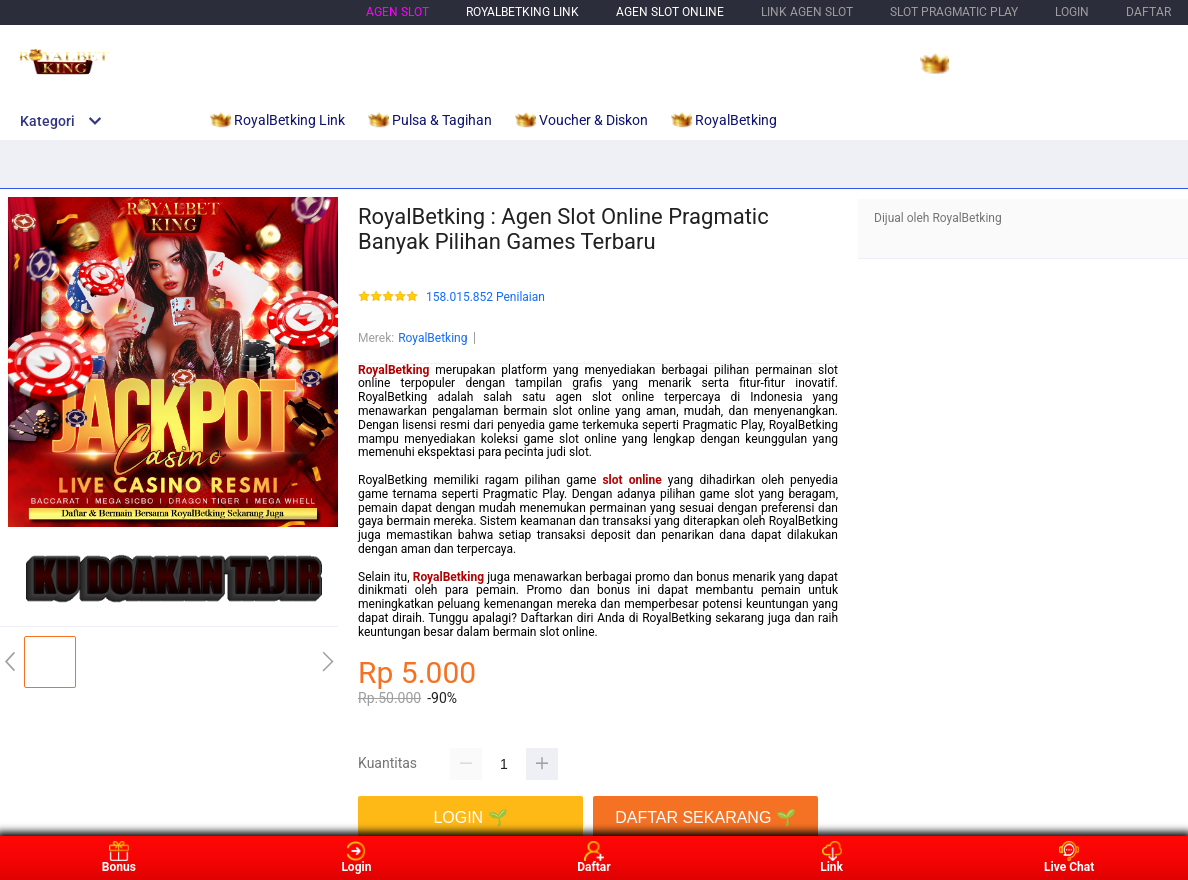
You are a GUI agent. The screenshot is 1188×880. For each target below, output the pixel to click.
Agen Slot (397, 12)
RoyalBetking (432, 338)
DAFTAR (1148, 12)
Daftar (593, 857)
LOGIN (1072, 12)
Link (831, 857)
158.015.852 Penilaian (485, 297)
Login (356, 857)
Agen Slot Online (670, 12)
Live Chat (1069, 857)
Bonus (119, 857)
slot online (631, 480)
